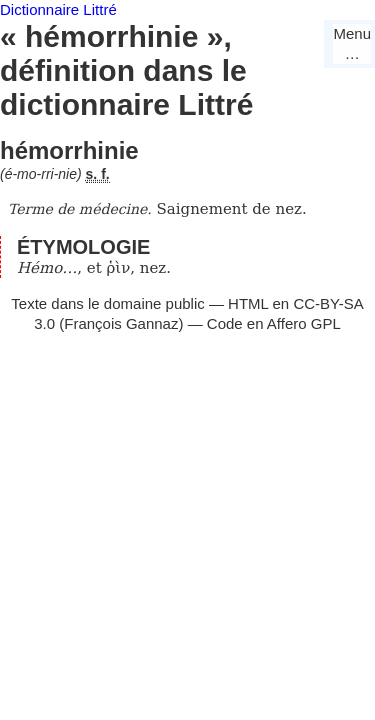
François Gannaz (121, 323)
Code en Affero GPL (274, 323)
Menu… (352, 43)
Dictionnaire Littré (58, 9)
